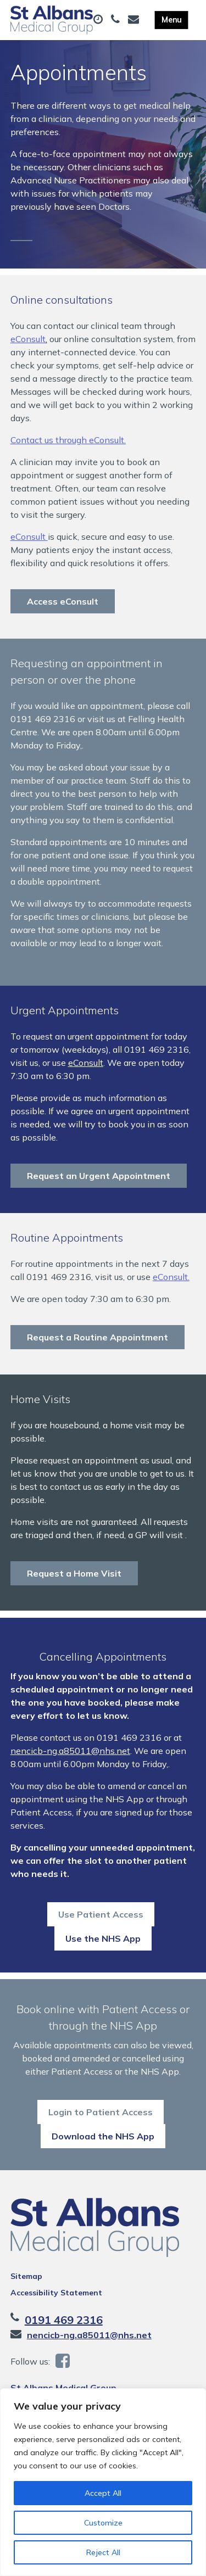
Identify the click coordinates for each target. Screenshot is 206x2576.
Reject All (103, 2552)
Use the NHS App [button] (103, 1957)
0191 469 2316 (64, 2349)
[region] (103, 2482)
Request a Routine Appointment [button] (97, 1347)
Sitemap (26, 2305)
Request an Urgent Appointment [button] (98, 1185)
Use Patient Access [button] (100, 1933)
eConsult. (171, 1286)
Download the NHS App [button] (103, 2165)
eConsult (28, 348)
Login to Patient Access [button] (100, 2141)
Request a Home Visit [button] (74, 1583)
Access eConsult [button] (62, 611)
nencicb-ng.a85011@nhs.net (70, 1769)
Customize (103, 2523)
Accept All (103, 2493)
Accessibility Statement (56, 2322)
